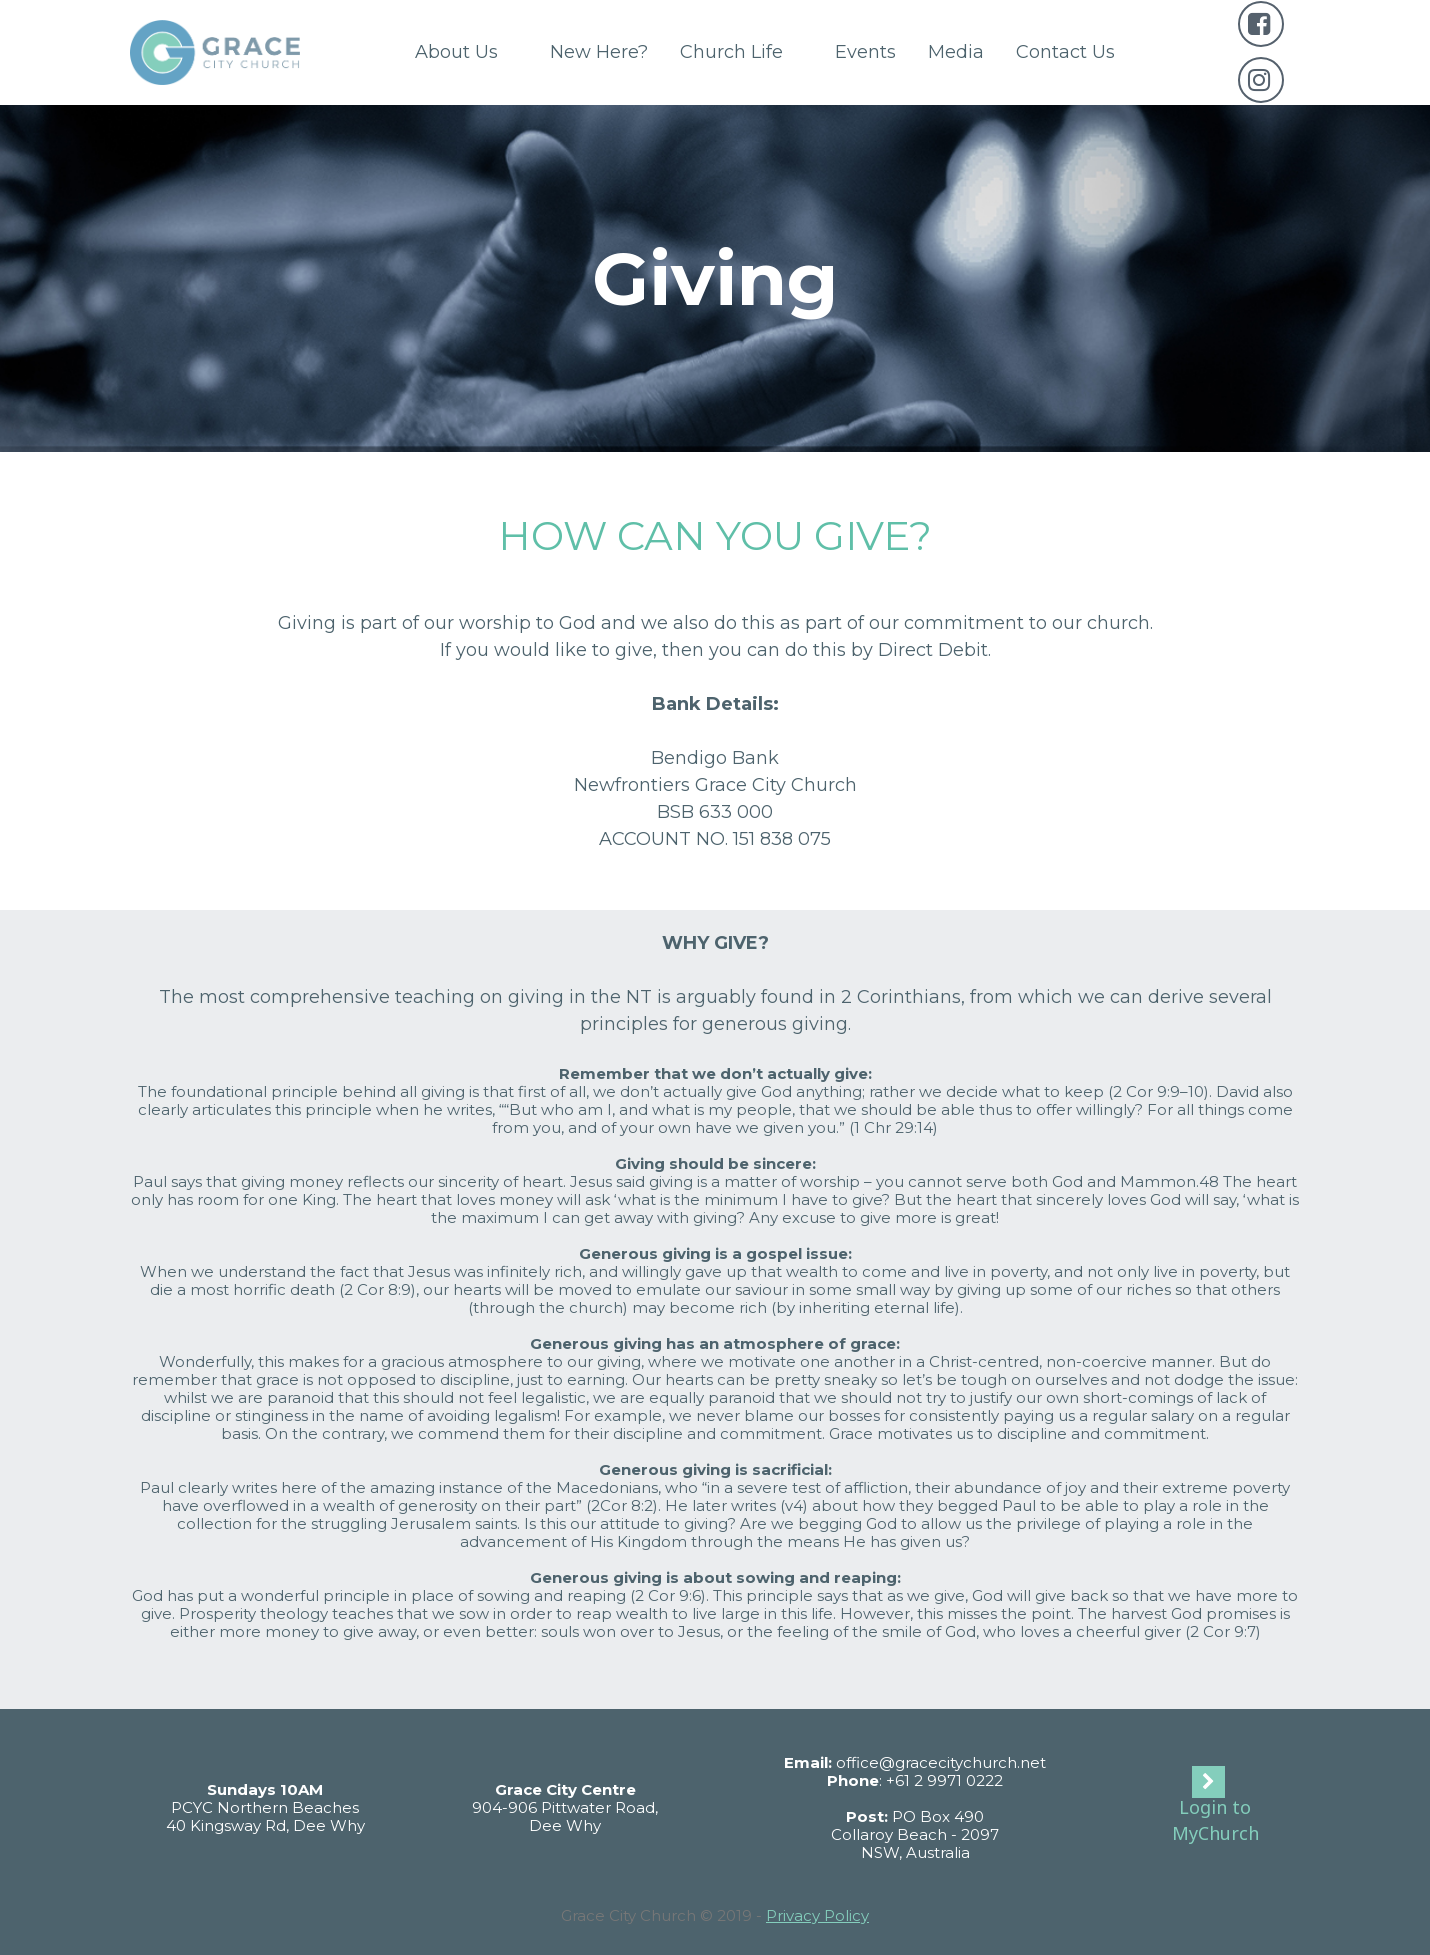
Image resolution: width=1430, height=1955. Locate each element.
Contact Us (1065, 52)
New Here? (599, 52)
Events (865, 52)
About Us (466, 52)
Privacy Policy (817, 1915)
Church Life (741, 52)
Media (956, 52)
